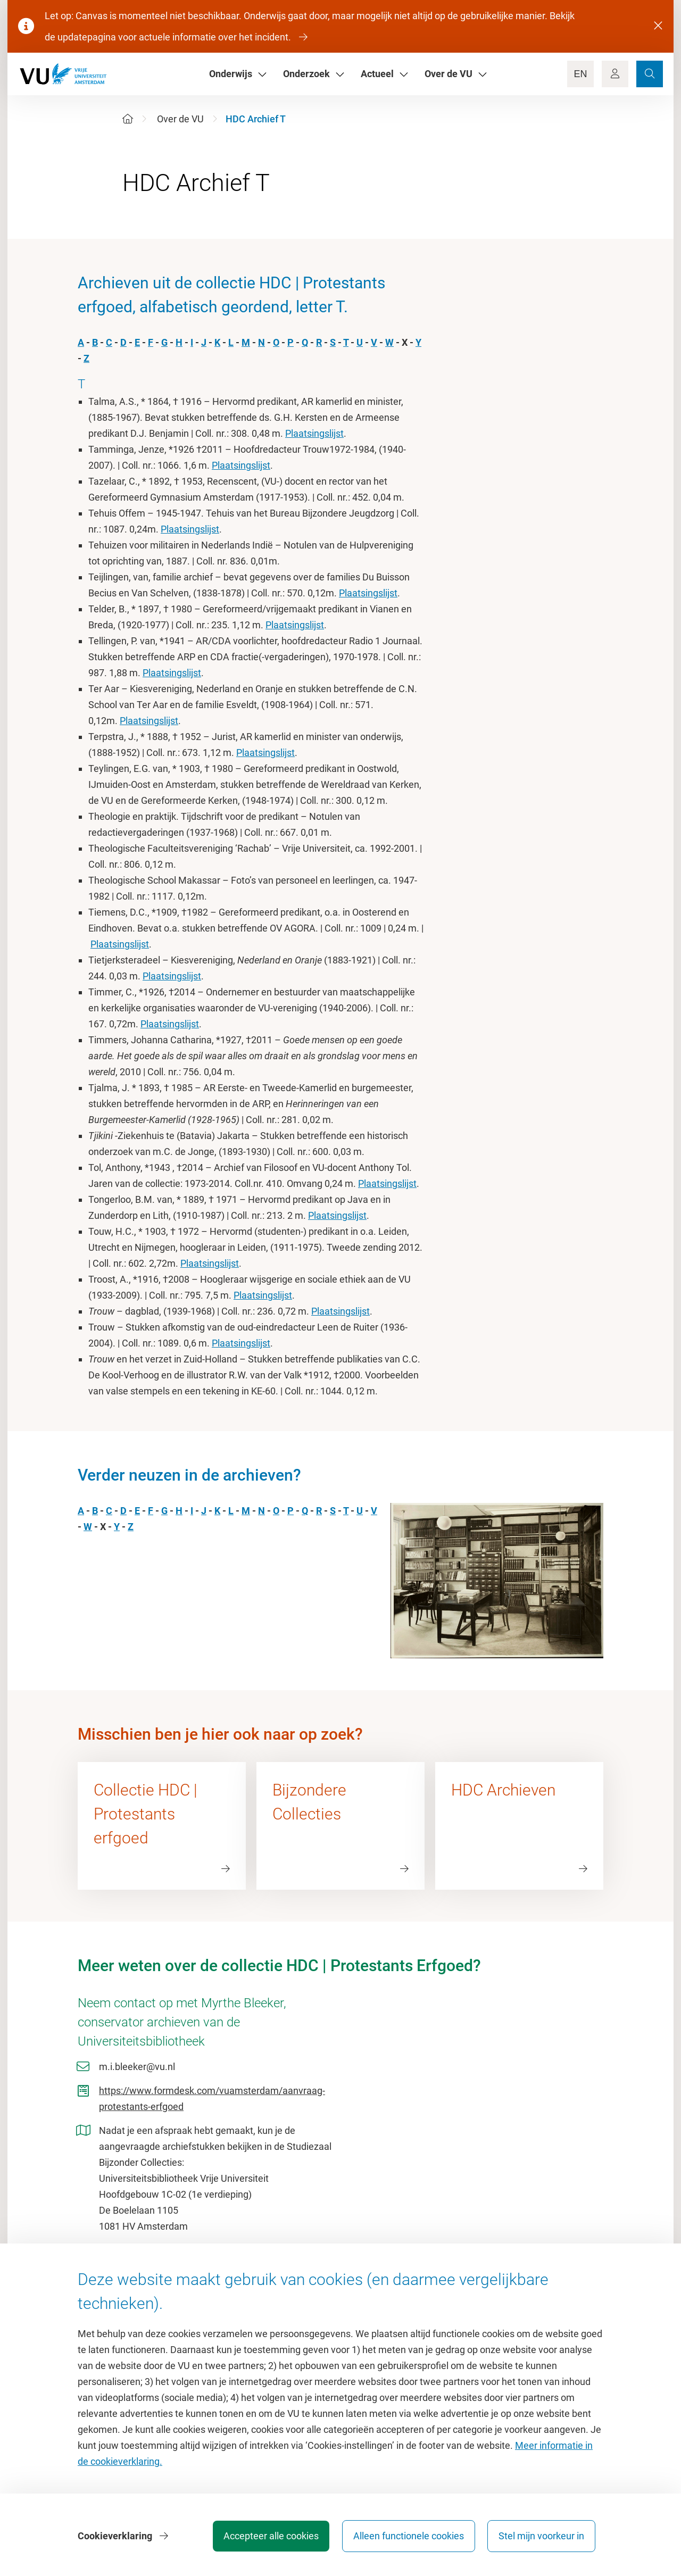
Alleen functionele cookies (408, 2535)
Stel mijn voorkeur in (541, 2535)
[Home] (127, 118)
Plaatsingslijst (314, 433)
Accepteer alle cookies (270, 2535)
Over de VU (180, 118)
